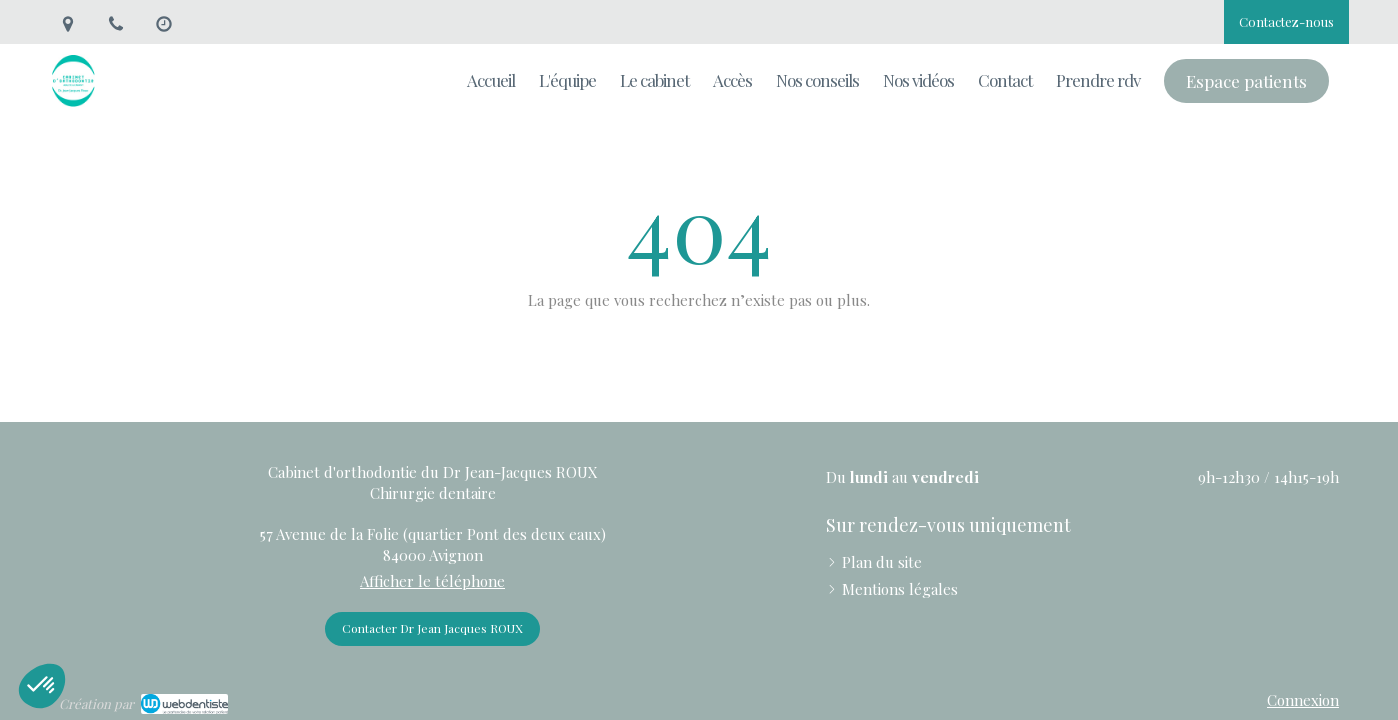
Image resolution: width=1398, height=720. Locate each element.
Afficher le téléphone (432, 581)
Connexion (1303, 700)
